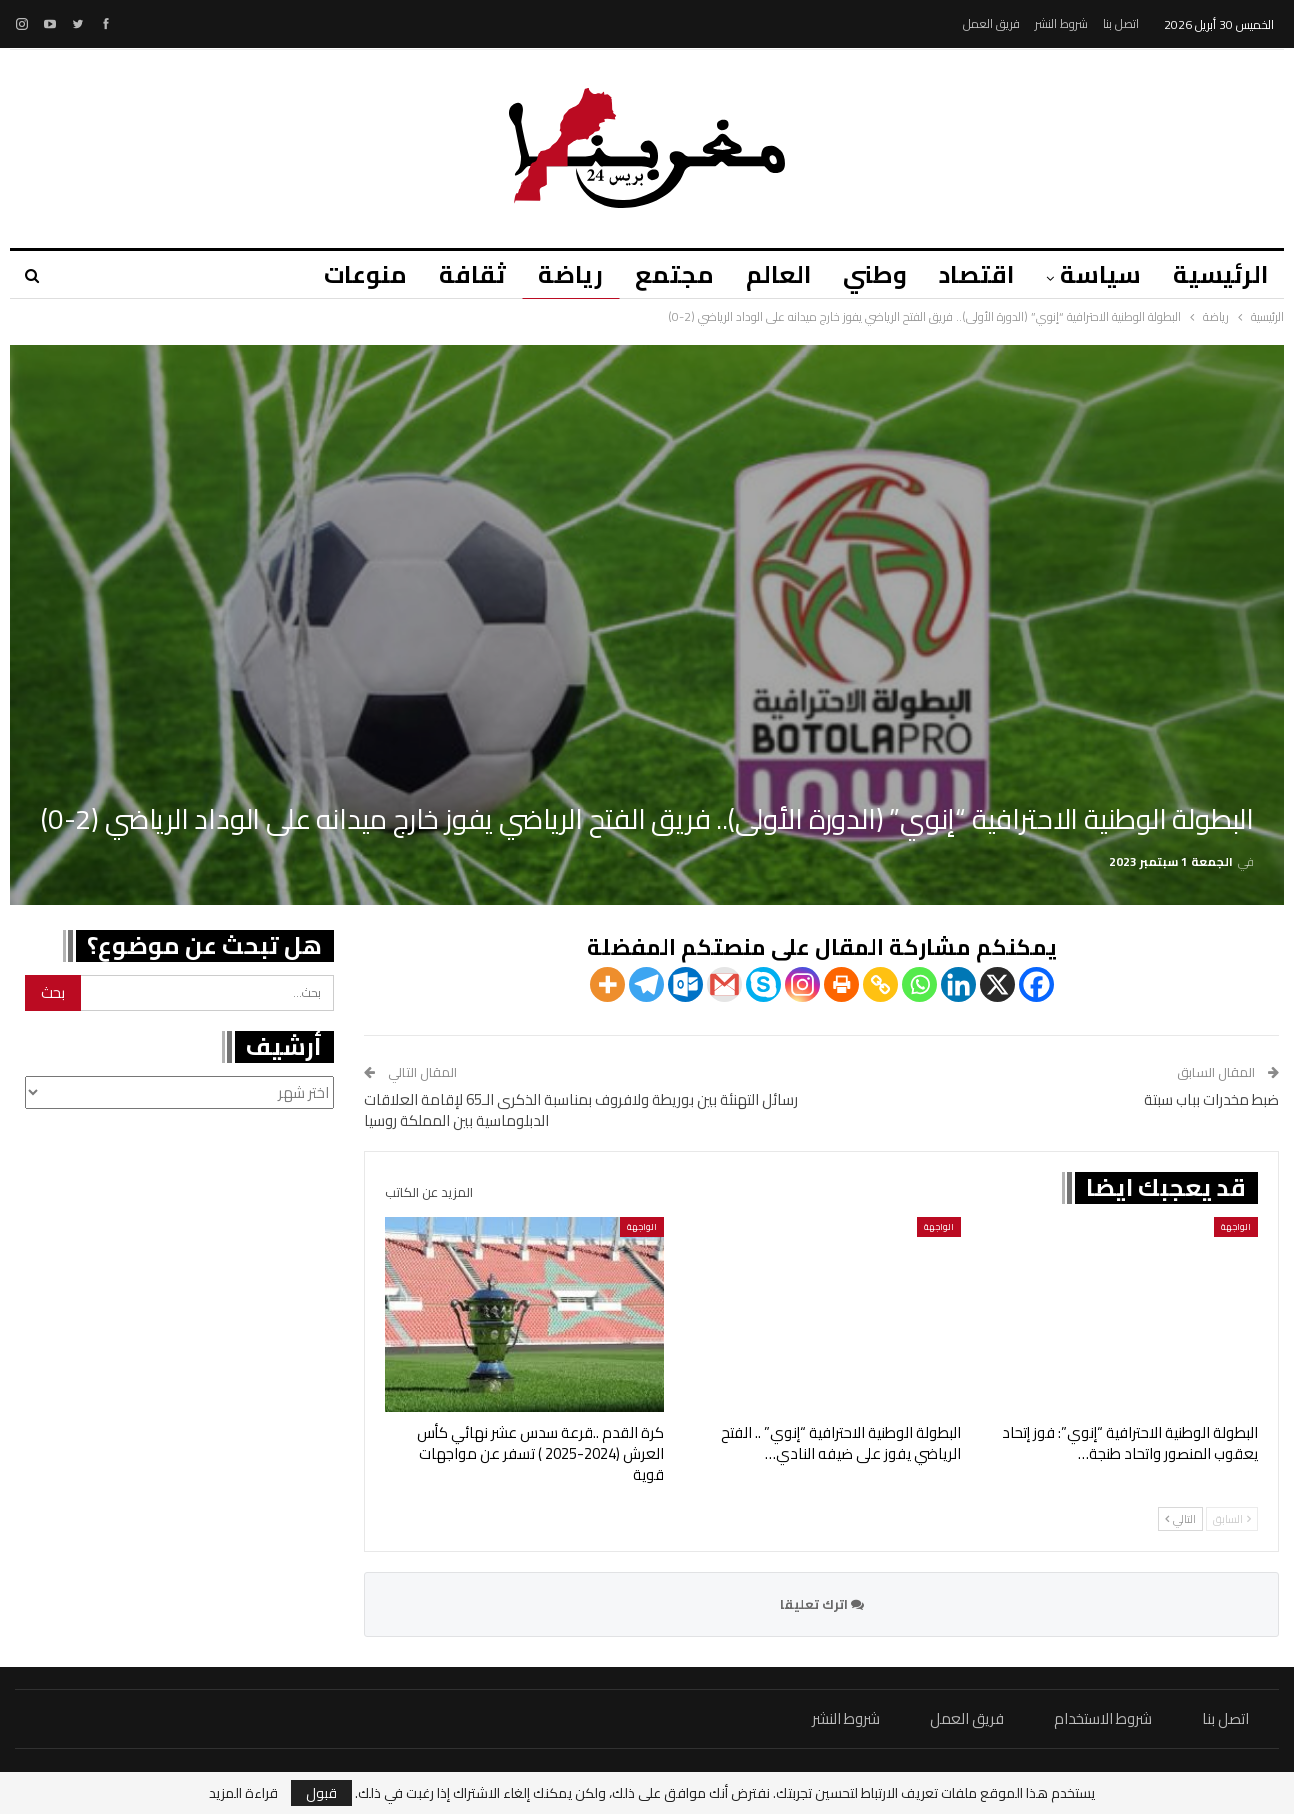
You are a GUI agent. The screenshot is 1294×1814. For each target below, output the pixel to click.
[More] (607, 984)
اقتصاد (970, 274)
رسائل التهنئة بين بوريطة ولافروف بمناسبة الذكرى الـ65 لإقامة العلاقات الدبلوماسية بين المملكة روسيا (581, 1110)
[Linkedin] (958, 984)
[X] (997, 984)
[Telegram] (646, 984)
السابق (1232, 1519)
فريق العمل (991, 23)
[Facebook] (1036, 984)
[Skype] (763, 984)
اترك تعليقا (822, 1604)
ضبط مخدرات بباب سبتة (1211, 1099)
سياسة (1097, 274)
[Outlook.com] (685, 984)
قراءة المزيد (243, 1793)
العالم (766, 274)
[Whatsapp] (919, 984)
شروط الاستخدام (1103, 1718)
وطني (866, 274)
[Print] (841, 984)
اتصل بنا (1121, 23)
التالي (1180, 1519)
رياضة (552, 274)
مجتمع (659, 274)
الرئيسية (1220, 274)
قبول (321, 1793)
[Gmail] (724, 984)
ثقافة (451, 274)
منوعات (341, 274)
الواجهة (1236, 1226)
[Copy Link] (880, 984)
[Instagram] (802, 984)
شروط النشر (1061, 23)
